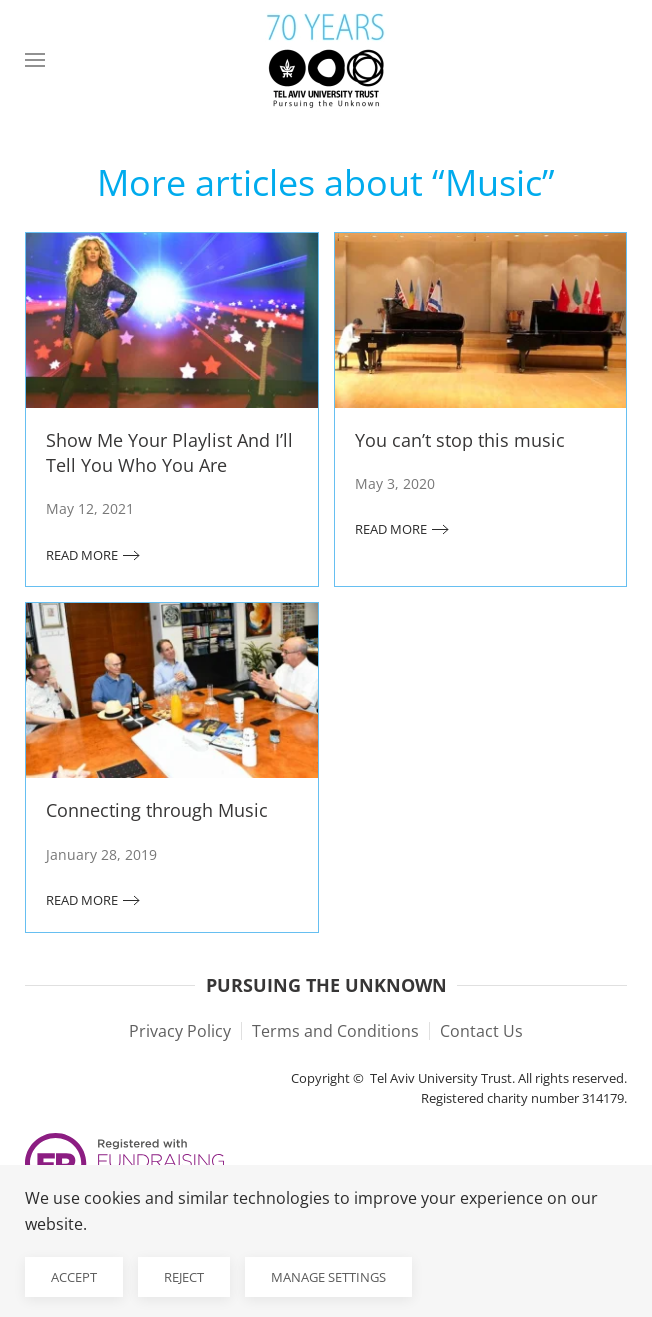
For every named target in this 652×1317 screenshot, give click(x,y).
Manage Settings (328, 1277)
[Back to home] (326, 60)
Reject (184, 1277)
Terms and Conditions (335, 1031)
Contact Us (481, 1031)
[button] (35, 60)
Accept (74, 1277)
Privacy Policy (180, 1031)
